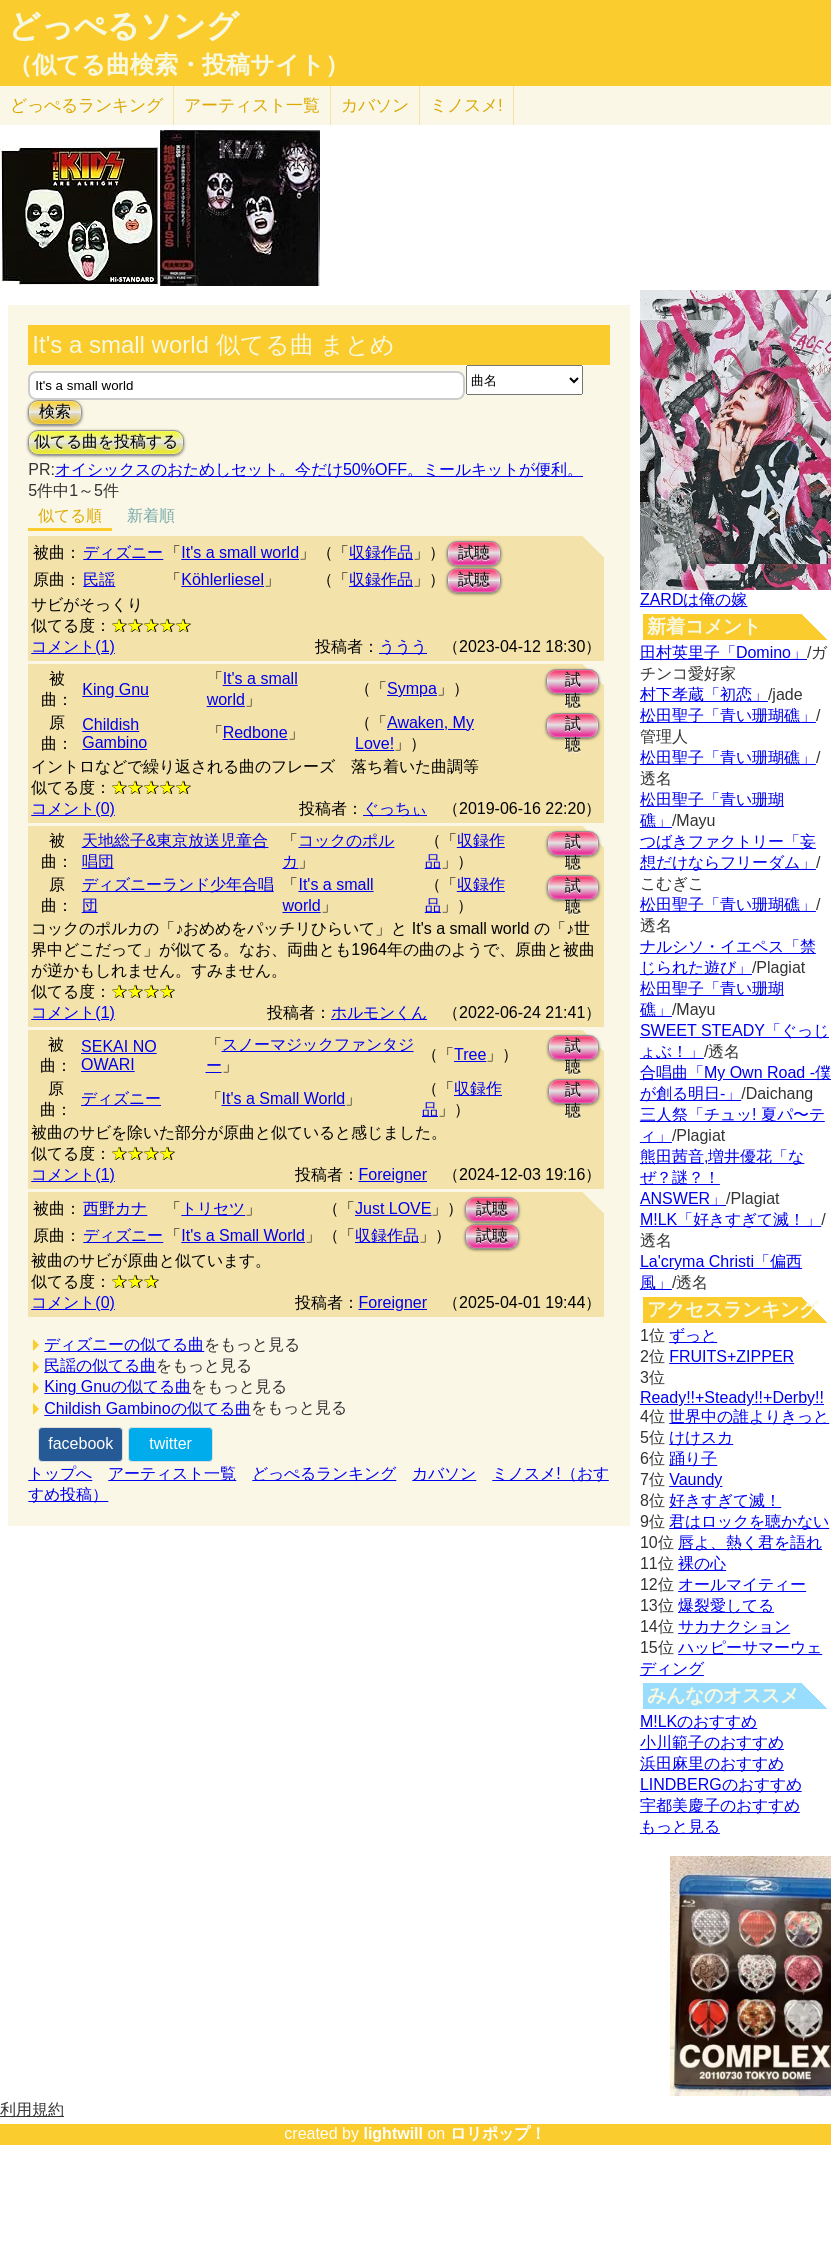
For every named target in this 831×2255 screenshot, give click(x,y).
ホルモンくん (379, 1012)
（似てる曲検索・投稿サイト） (178, 65)
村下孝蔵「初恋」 (704, 694)
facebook (80, 1443)
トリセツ (213, 1208)
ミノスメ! (466, 105)
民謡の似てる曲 (100, 1365)
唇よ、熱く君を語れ (750, 1542)
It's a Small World (284, 1098)
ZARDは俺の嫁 (694, 599)
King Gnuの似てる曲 (117, 1386)
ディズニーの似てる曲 (124, 1344)
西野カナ (115, 1208)
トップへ (60, 1473)
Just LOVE (393, 1208)
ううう (403, 646)
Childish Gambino (114, 733)
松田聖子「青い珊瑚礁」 (728, 715)
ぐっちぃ (395, 808)
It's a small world (240, 552)
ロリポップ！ (498, 2133)
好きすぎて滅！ (725, 1500)
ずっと (693, 1335)
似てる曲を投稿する (106, 441)
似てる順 (70, 515)
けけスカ (701, 1437)
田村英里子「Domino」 (723, 652)
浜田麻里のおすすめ (712, 1763)
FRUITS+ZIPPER (731, 1356)
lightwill (393, 2133)
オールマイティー (742, 1584)
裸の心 (702, 1563)
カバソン (375, 105)
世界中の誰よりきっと (749, 1416)
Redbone (255, 732)
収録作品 (381, 552)
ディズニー (123, 552)
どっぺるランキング (324, 1473)
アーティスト (252, 105)
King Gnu (115, 689)
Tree (470, 1054)
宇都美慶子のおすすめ (720, 1805)
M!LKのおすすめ (698, 1721)
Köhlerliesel (222, 579)
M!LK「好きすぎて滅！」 (730, 1219)
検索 (55, 411)
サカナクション (734, 1626)
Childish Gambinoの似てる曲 (147, 1408)
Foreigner (393, 1174)
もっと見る (680, 1826)
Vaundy (695, 1479)
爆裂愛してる (726, 1605)
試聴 (474, 552)
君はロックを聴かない (749, 1521)
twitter (170, 1443)
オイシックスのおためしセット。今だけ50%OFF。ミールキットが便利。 (319, 469)
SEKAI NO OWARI (119, 1055)
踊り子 (693, 1458)
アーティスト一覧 (172, 1473)
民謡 (99, 579)
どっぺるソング (123, 26)
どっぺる (86, 105)
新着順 (151, 515)
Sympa (412, 688)
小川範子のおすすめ (712, 1742)
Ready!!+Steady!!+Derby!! (732, 1397)
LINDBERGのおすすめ (721, 1784)
